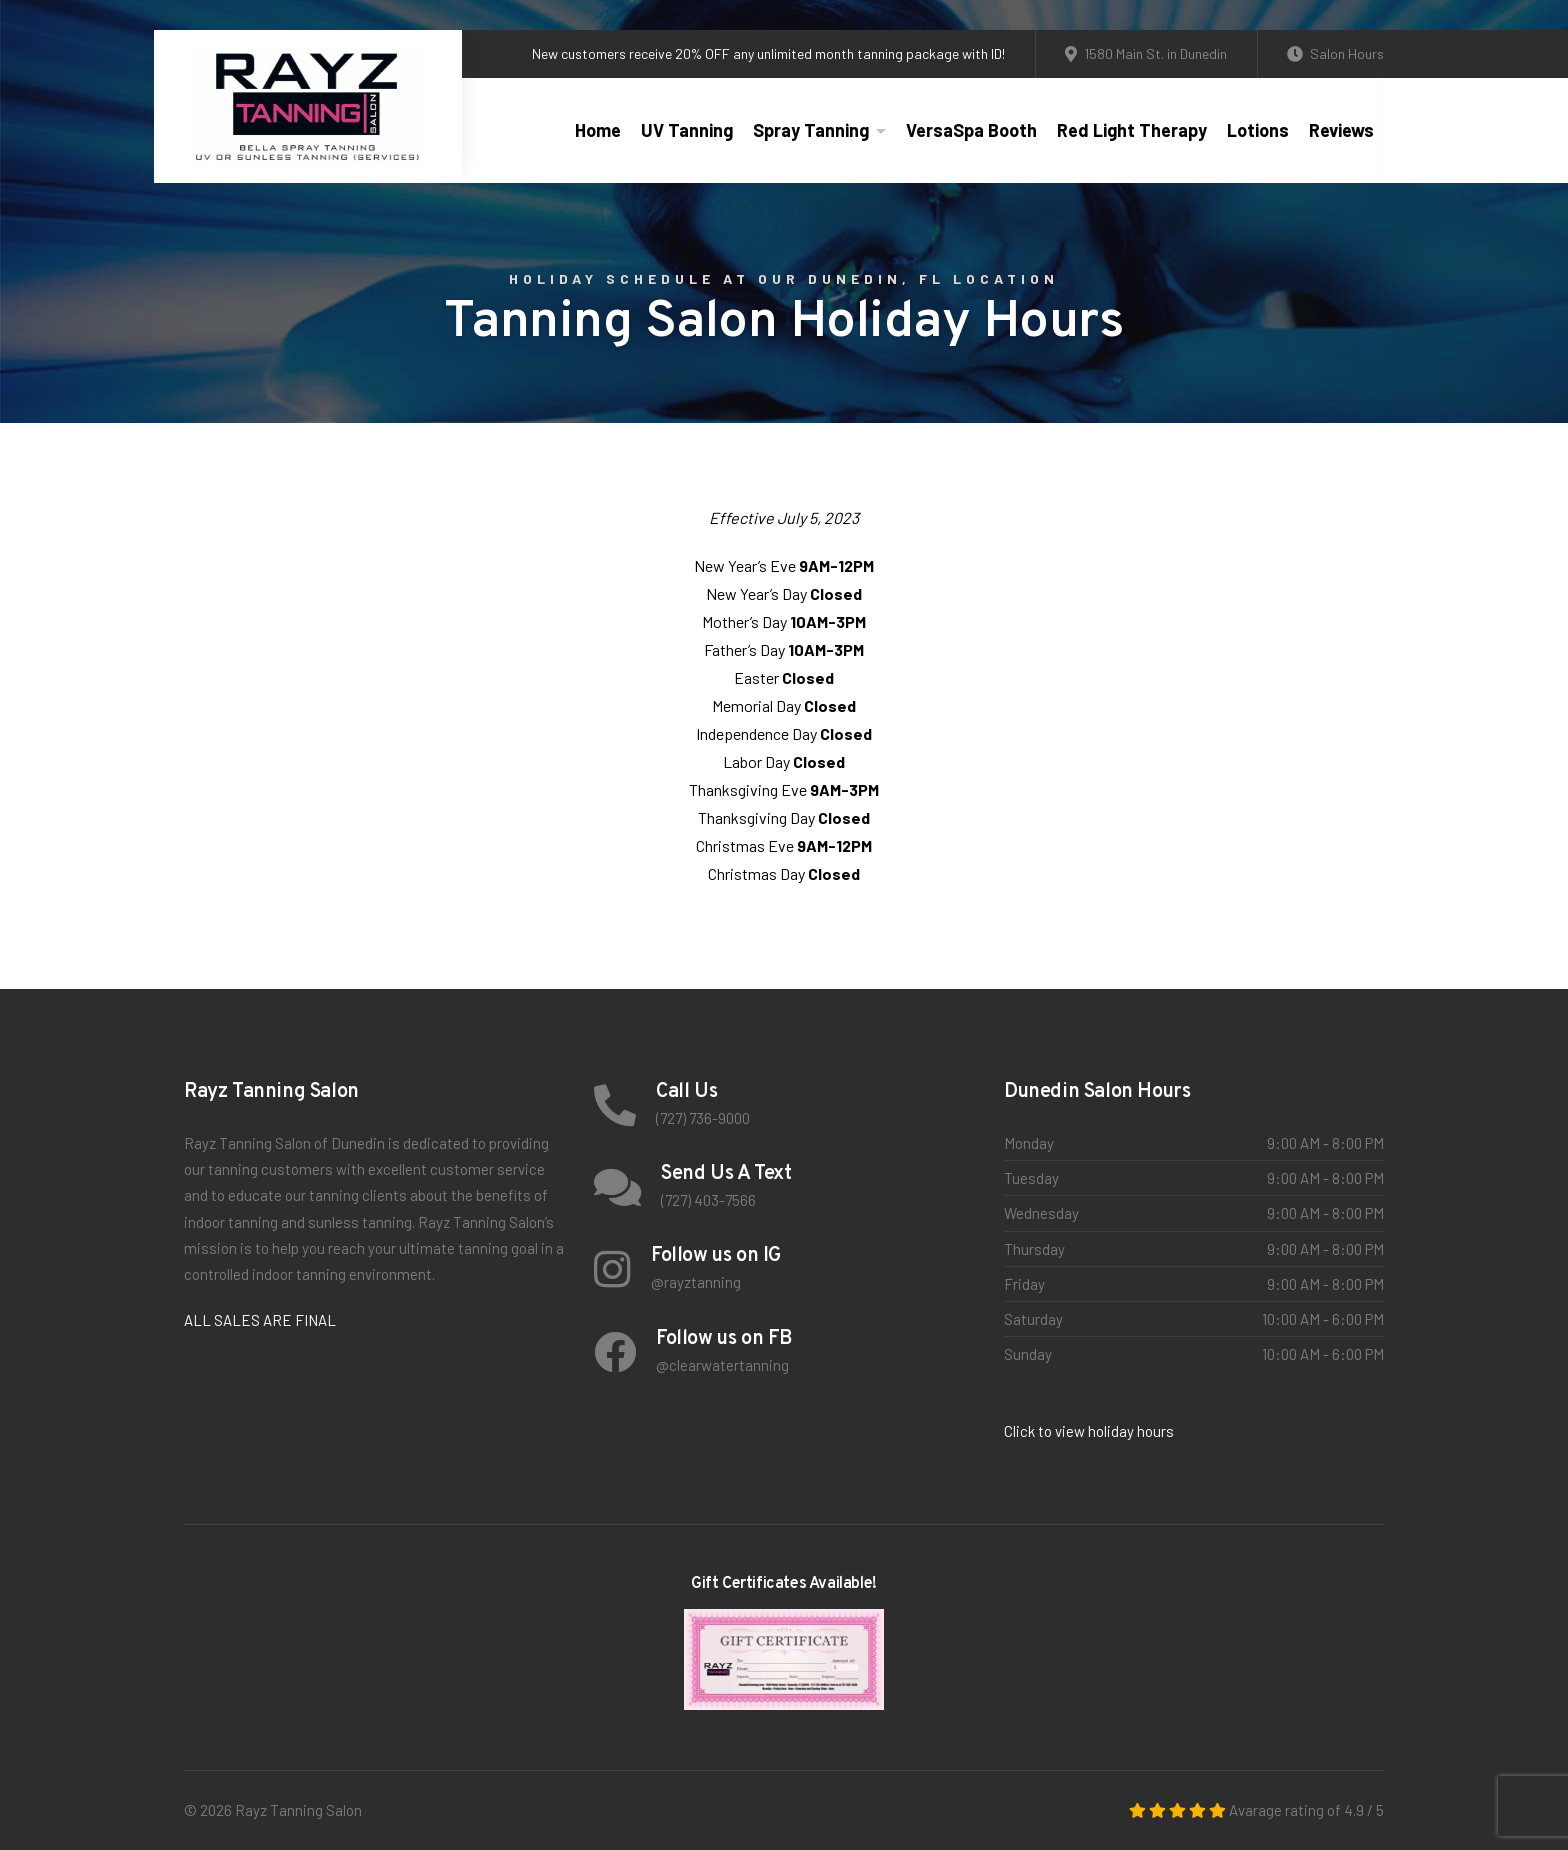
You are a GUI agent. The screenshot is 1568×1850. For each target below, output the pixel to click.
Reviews (1341, 130)
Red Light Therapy (1132, 130)
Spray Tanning (811, 130)
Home (598, 130)
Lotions (1258, 130)
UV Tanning (687, 130)
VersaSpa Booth (971, 130)
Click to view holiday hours (1089, 1431)
